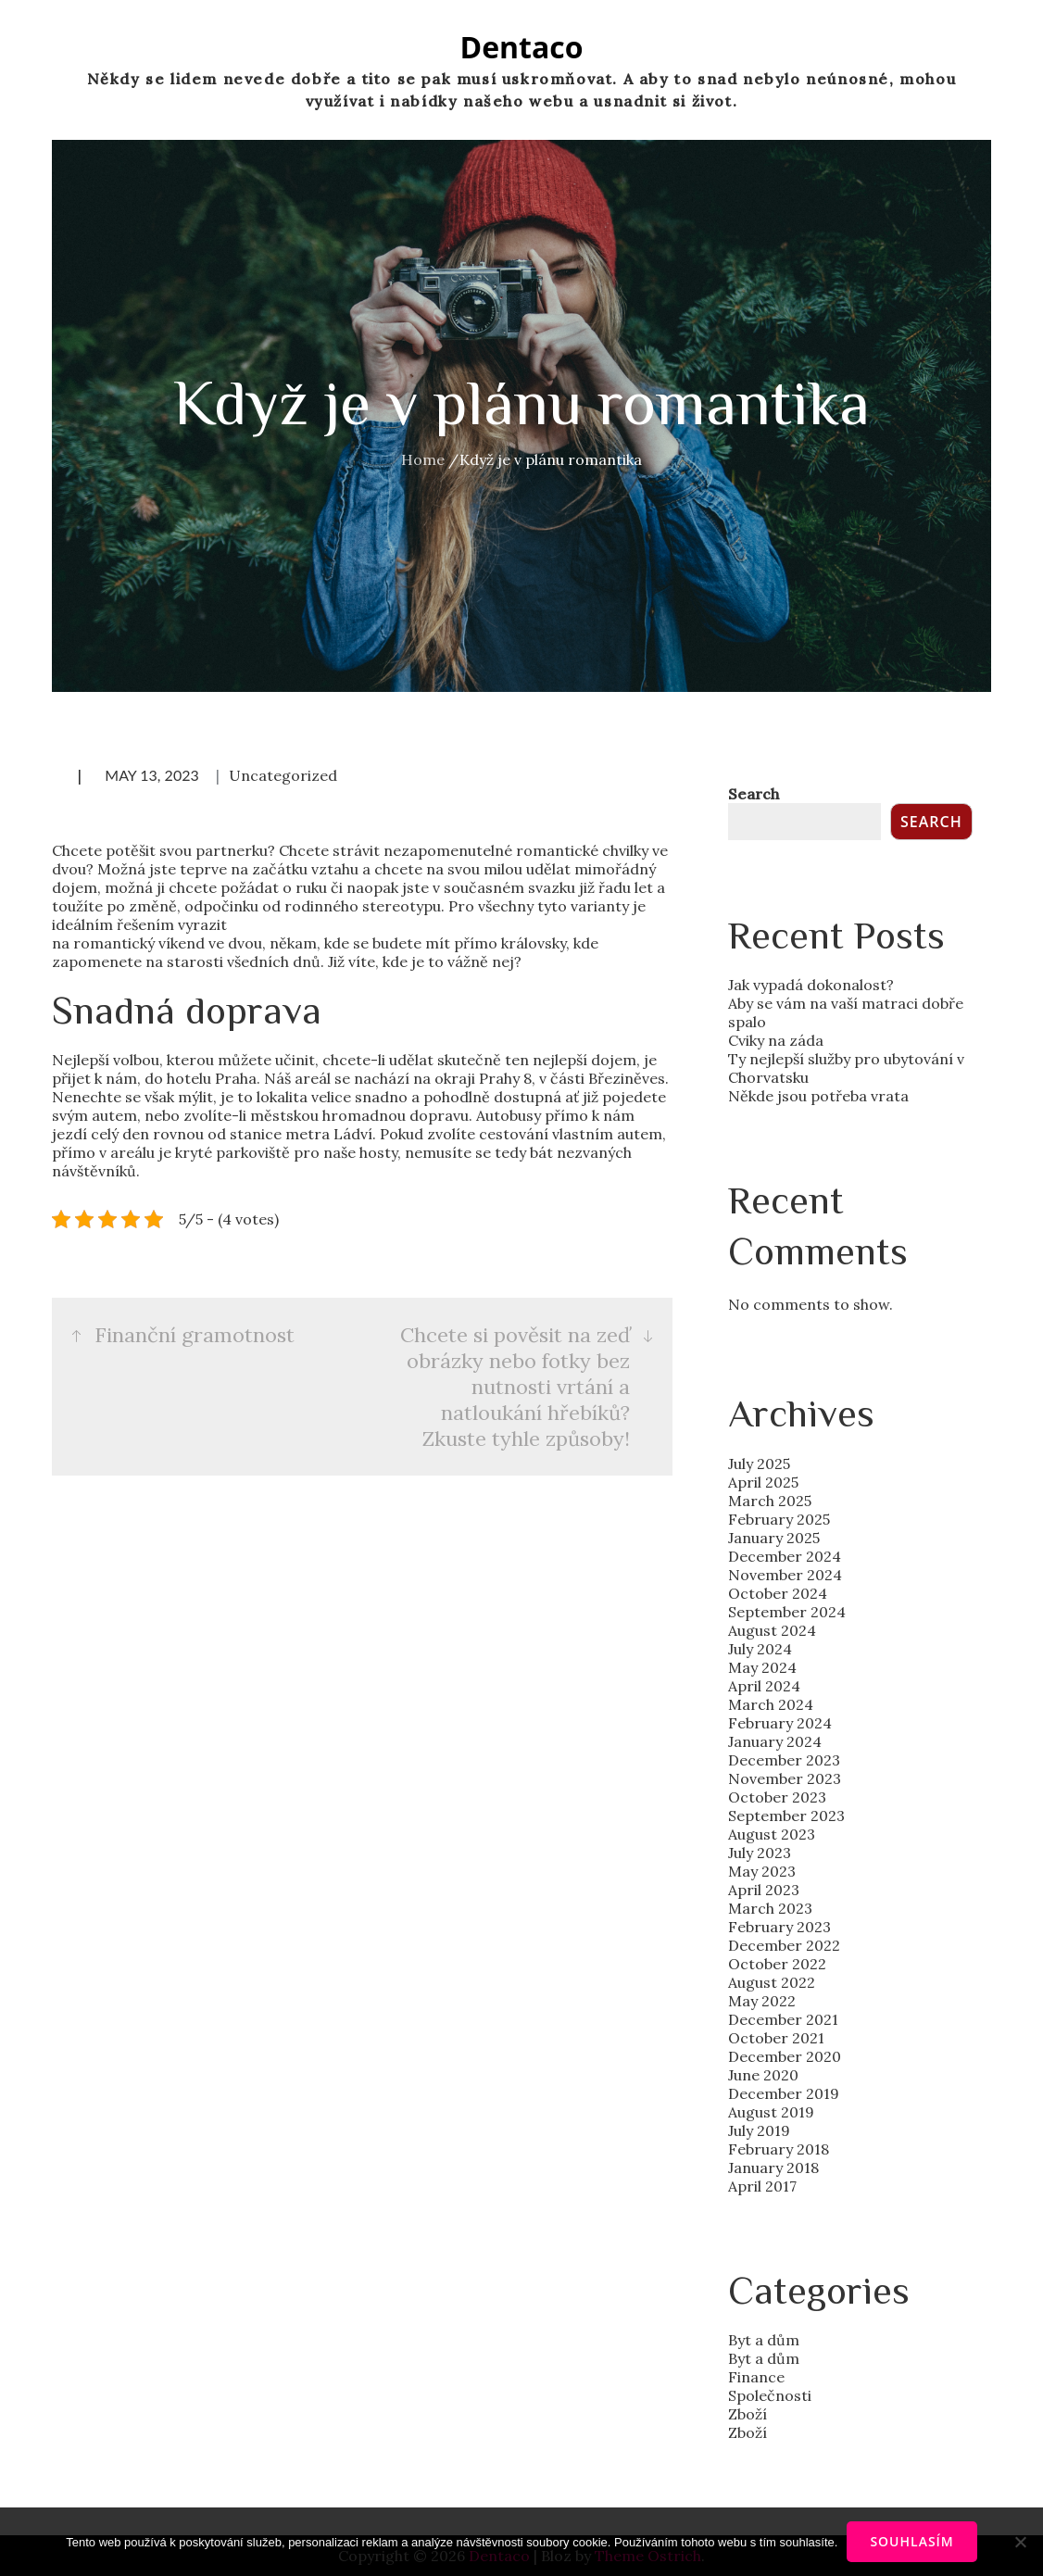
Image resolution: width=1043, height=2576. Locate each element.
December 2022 (784, 1945)
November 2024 (785, 1574)
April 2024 (764, 1686)
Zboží (747, 2414)
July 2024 (760, 1649)
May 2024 (762, 1667)
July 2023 (759, 1852)
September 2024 (787, 1611)
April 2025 (763, 1482)
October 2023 (777, 1797)
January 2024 (775, 1741)
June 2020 (763, 2075)
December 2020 (784, 2056)
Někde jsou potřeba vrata (818, 1096)
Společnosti (769, 2395)
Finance (756, 2377)
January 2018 (773, 2167)
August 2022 (771, 1982)
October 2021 (776, 2038)
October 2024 (777, 1593)
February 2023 (779, 1926)
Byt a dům (763, 2340)
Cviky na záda (775, 1040)
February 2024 (780, 1723)
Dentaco (521, 47)
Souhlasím (911, 2541)
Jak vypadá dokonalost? (811, 984)
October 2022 (777, 1963)
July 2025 (759, 1463)
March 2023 (770, 1908)
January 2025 (774, 1537)
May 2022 (762, 2001)
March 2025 (769, 1500)
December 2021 (783, 2019)
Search (753, 794)
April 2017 (762, 2186)
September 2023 (786, 1815)
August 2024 (772, 1630)
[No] (1020, 2541)
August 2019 (771, 2112)
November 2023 (784, 1778)
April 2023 (763, 1889)
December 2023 (784, 1760)
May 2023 (762, 1871)
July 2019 (759, 2130)
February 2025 (779, 1519)
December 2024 (784, 1556)
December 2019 (783, 2093)
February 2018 (778, 2149)
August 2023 (771, 1834)
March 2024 (770, 1704)
